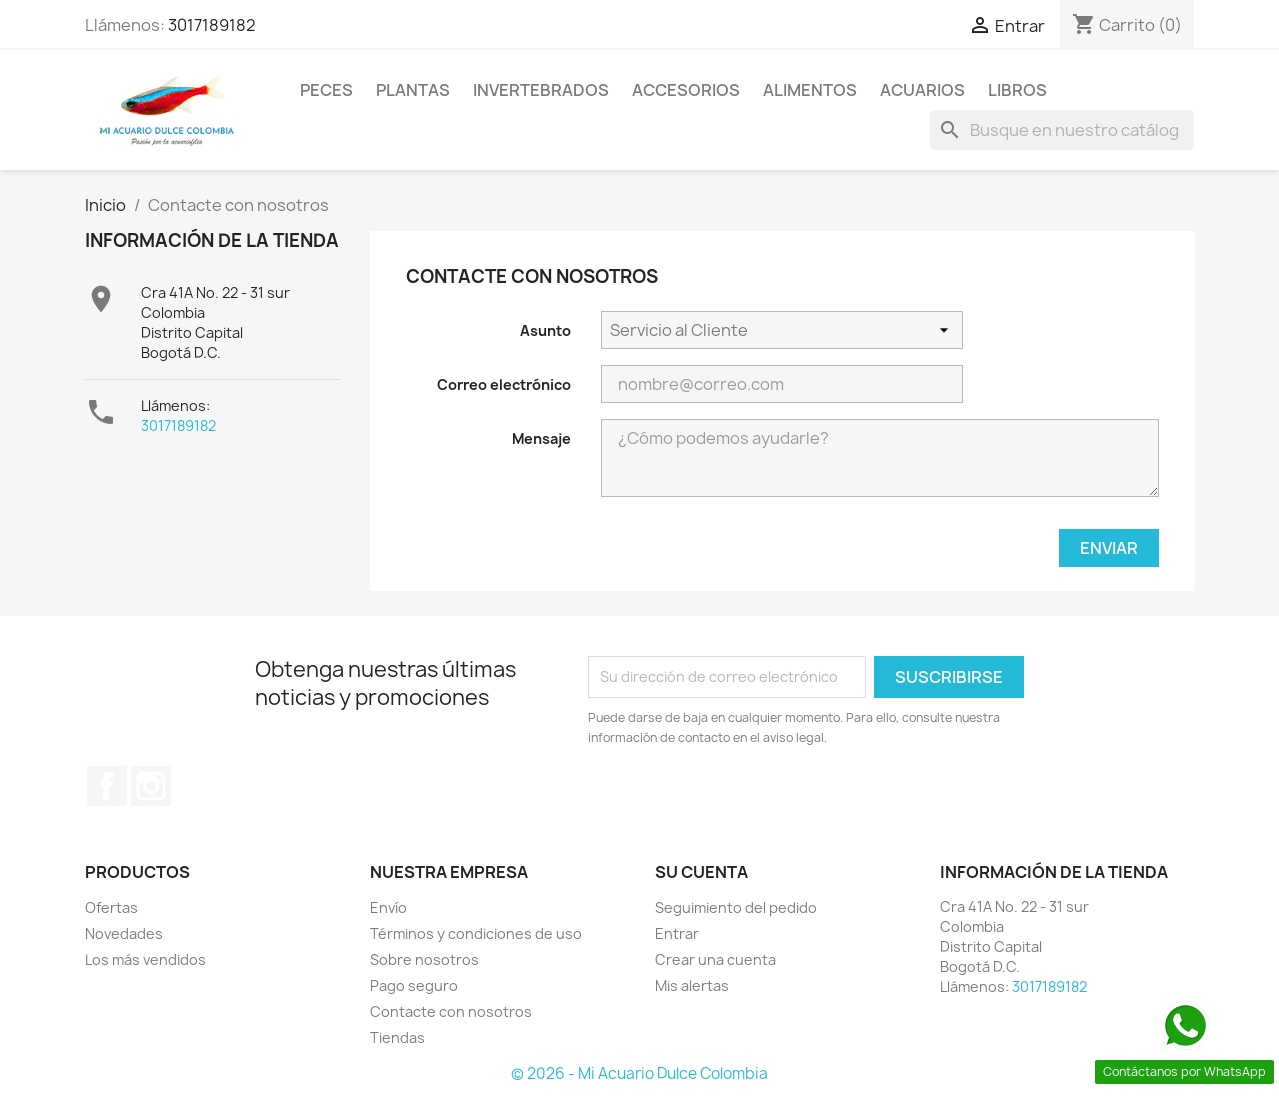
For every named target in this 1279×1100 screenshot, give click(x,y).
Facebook (107, 786)
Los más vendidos (145, 959)
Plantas (413, 90)
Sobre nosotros (424, 959)
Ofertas (111, 907)
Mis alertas (692, 985)
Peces (326, 90)
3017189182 (212, 25)
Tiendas (397, 1037)
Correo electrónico (504, 384)
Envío (388, 907)
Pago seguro (414, 985)
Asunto (545, 330)
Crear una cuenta (715, 959)
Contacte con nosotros (451, 1011)
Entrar (677, 933)
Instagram (151, 786)
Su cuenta (701, 872)
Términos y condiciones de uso (476, 933)
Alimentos (810, 90)
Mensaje (541, 438)
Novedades (124, 933)
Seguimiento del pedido (736, 907)
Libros (1017, 90)
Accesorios (686, 90)
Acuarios (922, 90)
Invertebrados (541, 90)
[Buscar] (1062, 130)
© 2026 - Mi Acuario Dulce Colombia (639, 1073)
